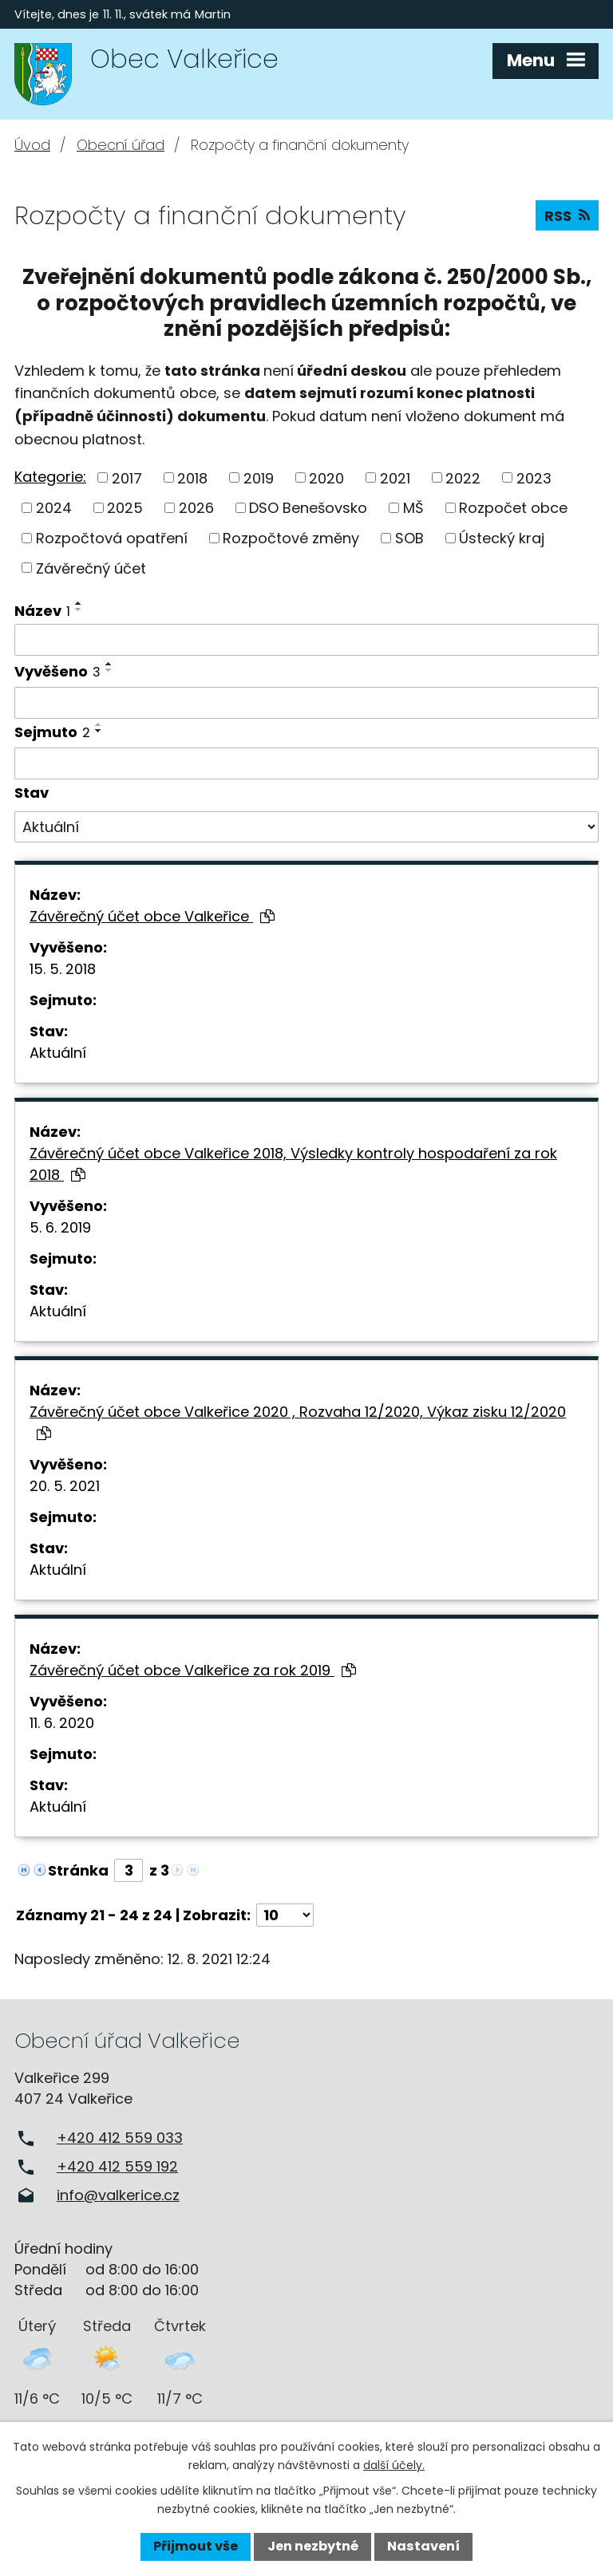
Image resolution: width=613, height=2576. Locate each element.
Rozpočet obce (513, 508)
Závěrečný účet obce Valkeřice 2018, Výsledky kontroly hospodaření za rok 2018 (293, 1164)
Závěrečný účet (91, 568)
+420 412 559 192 (117, 2166)
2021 (395, 477)
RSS (567, 216)
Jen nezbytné (312, 2546)
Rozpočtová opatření (112, 538)
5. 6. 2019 (60, 1227)
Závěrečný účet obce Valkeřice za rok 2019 (193, 1670)
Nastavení (423, 2546)
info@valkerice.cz (118, 2195)
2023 (534, 477)
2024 (54, 508)
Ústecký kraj (501, 538)
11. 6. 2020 (62, 1723)
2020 (326, 477)
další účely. (394, 2465)
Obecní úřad (120, 145)
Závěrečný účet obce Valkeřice (152, 916)
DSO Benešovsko (308, 508)
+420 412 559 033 (120, 2138)
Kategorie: (50, 477)
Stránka (78, 1870)
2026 (196, 508)
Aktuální (58, 1053)
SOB (409, 538)
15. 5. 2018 (63, 969)
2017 (127, 477)
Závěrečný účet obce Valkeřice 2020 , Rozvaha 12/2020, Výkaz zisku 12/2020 (298, 1421)
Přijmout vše (195, 2546)
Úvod (32, 145)
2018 (192, 477)
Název (42, 611)
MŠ (413, 508)
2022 (463, 477)
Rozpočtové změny (291, 538)
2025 (125, 508)
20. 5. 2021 (65, 1486)
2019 (258, 477)
